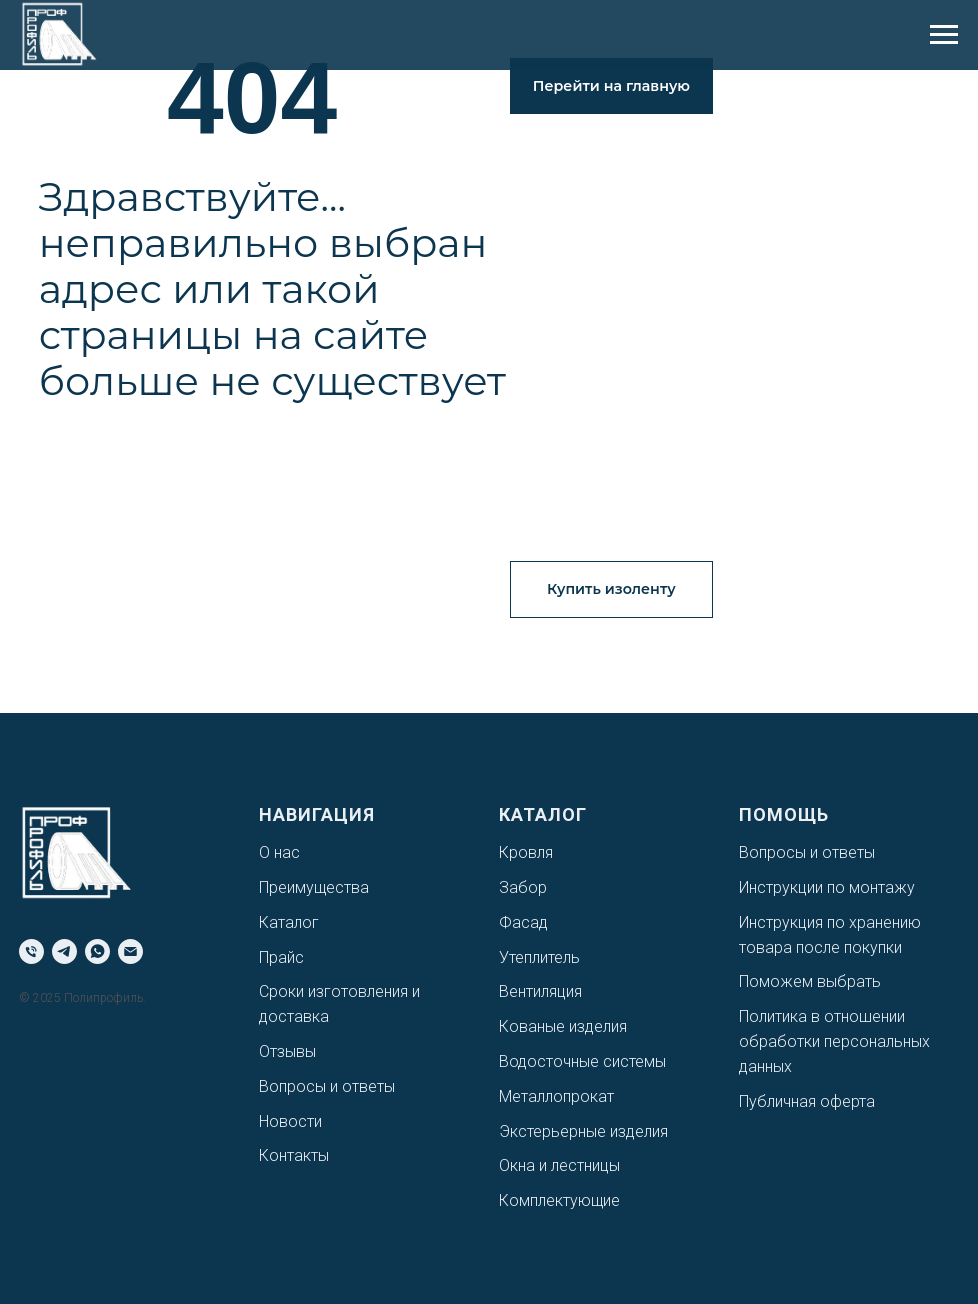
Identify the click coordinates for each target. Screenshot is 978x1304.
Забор (523, 887)
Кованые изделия (563, 1026)
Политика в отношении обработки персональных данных (834, 1041)
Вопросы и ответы (327, 1086)
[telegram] (64, 951)
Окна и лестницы (559, 1165)
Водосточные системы (582, 1061)
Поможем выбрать (810, 981)
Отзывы (287, 1051)
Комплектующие (559, 1200)
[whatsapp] (97, 951)
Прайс (281, 957)
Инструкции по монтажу (827, 887)
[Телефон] (31, 951)
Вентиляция (540, 991)
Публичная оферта (807, 1101)
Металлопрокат (556, 1096)
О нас (279, 852)
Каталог (289, 922)
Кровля (526, 852)
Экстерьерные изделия (583, 1131)
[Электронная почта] (130, 951)
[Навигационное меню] (944, 35)
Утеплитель (539, 957)
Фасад (523, 922)
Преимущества (314, 887)
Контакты (294, 1155)
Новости (290, 1121)
